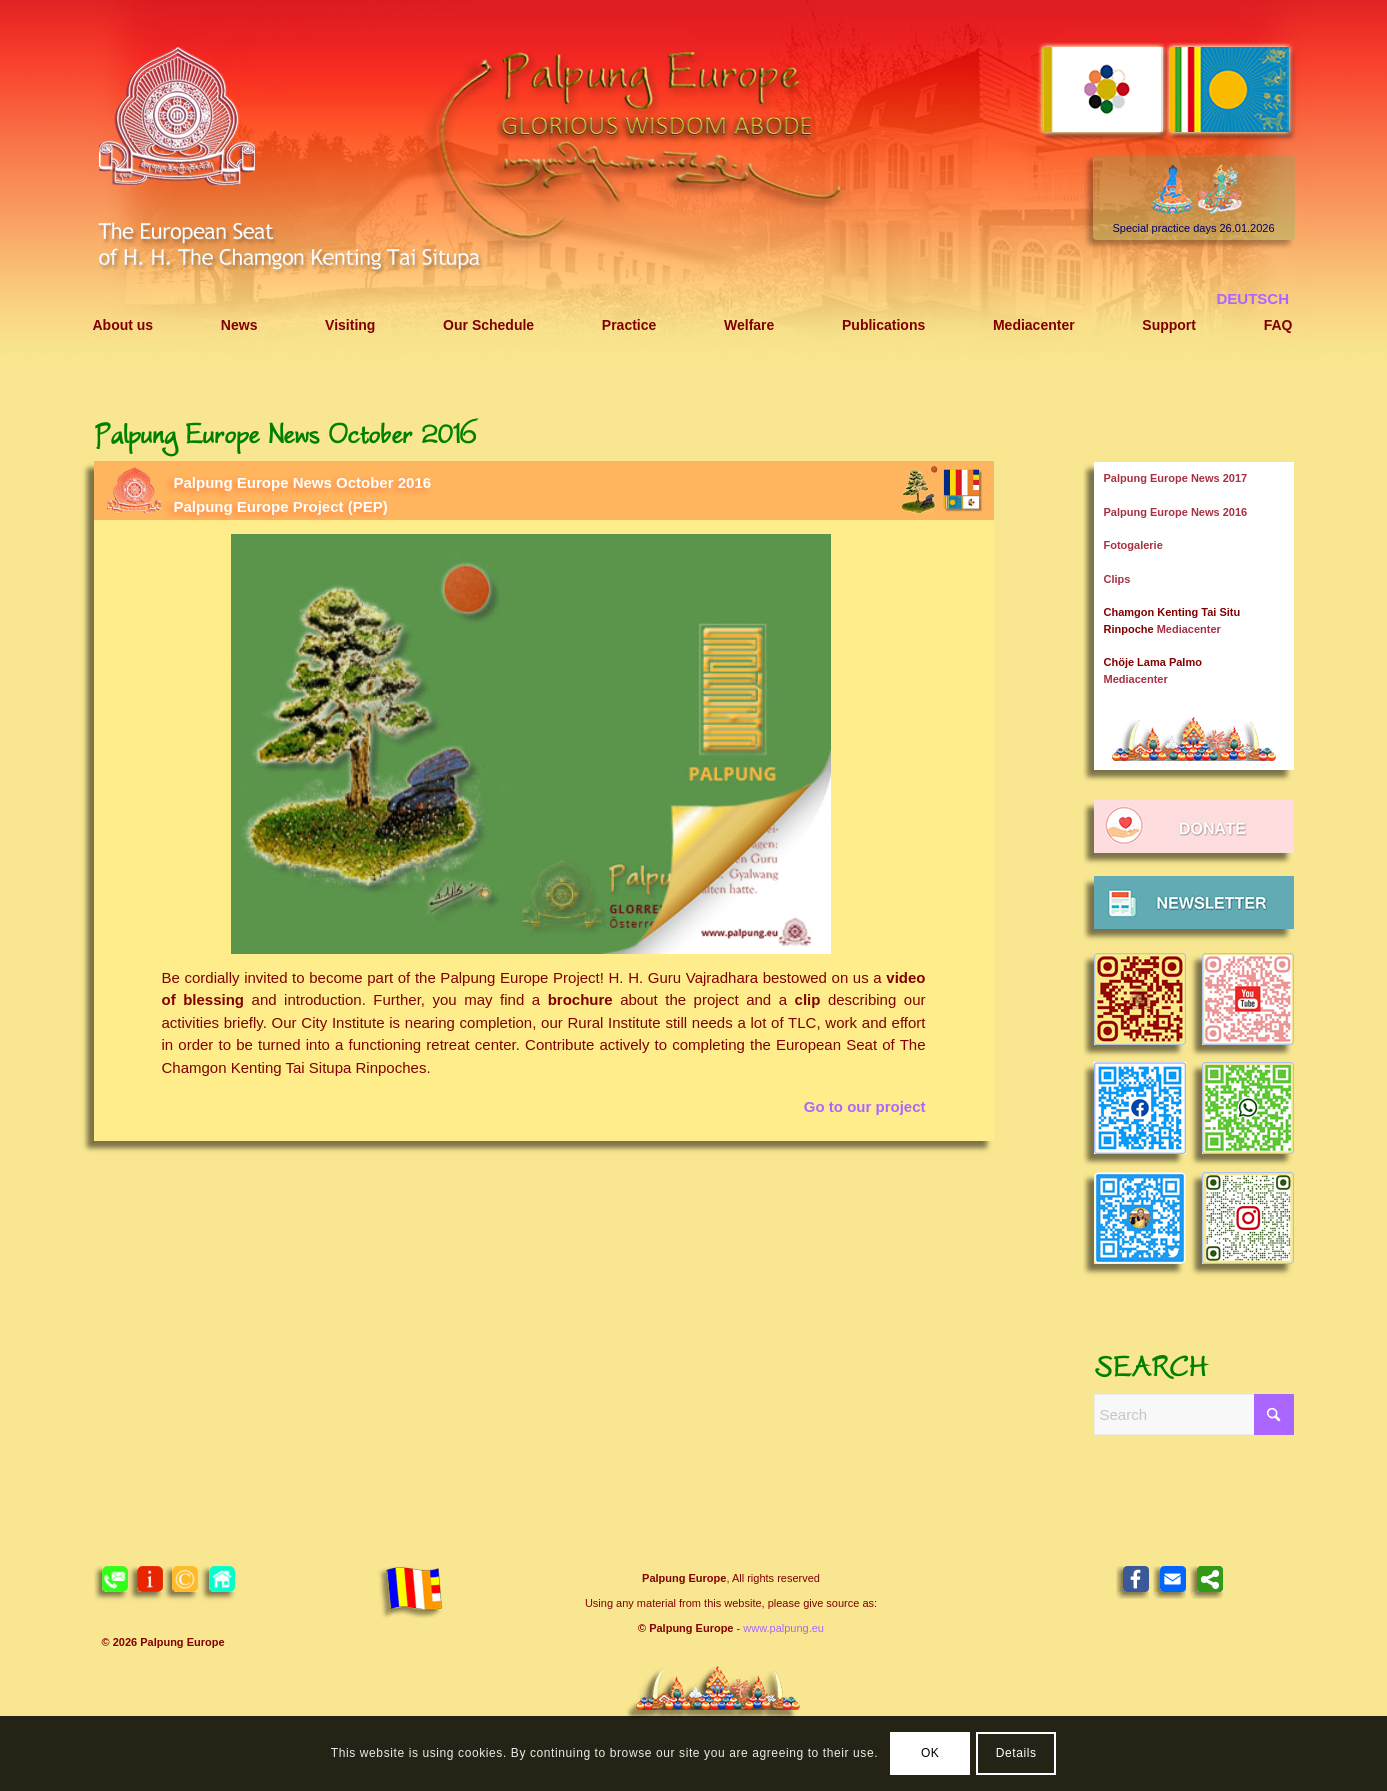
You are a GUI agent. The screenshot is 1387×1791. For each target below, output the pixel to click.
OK (930, 1753)
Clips (1117, 579)
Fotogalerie (1133, 545)
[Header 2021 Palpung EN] (694, 182)
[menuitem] (123, 325)
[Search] (1194, 1414)
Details (1016, 1753)
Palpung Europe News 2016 (1176, 512)
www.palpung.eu (783, 1628)
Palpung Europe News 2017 (1176, 478)
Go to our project (865, 1106)
